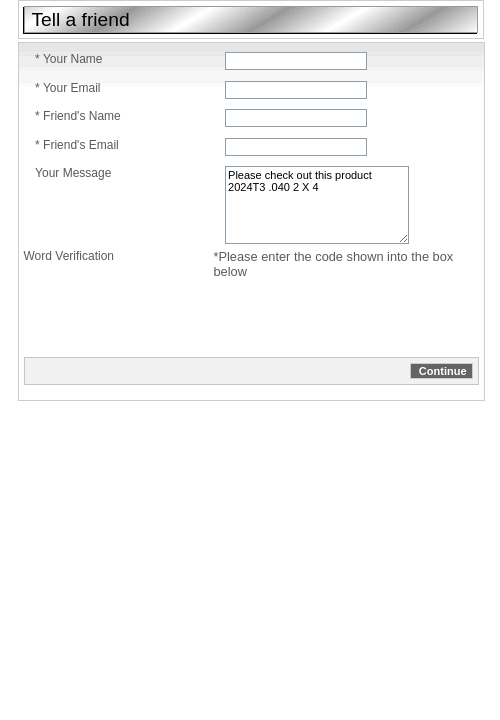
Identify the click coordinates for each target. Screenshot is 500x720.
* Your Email (67, 88)
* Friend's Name (78, 116)
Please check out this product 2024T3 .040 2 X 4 (317, 205)
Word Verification (69, 256)
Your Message (73, 173)
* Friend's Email (77, 145)
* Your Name (68, 59)
